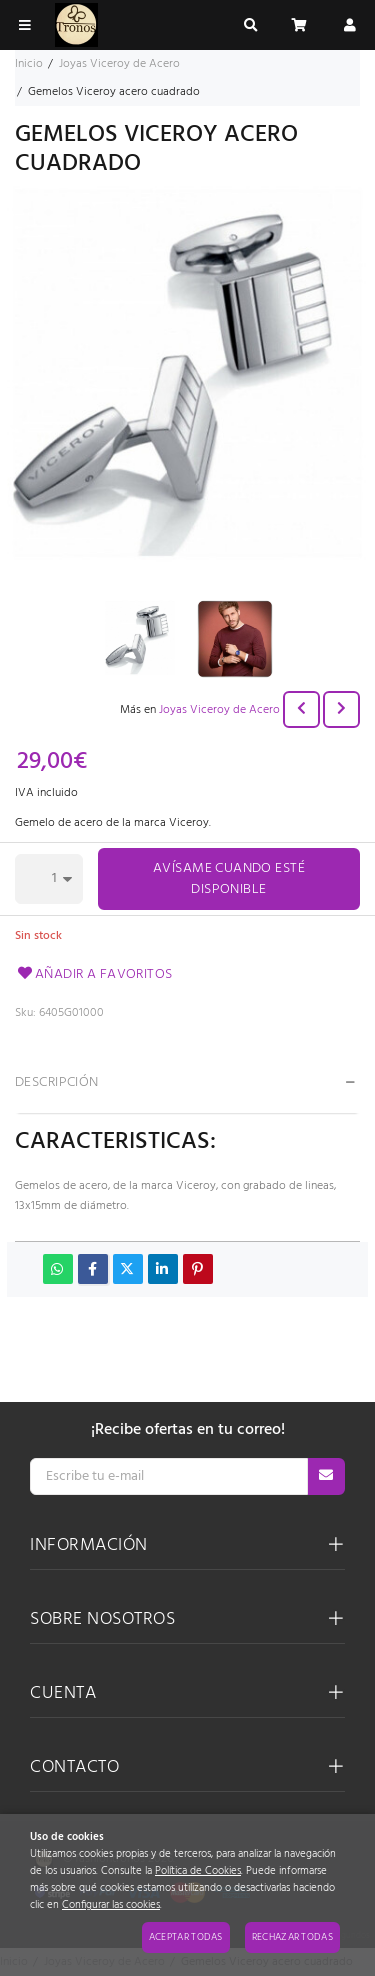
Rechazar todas (292, 1937)
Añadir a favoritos (94, 974)
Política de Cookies (198, 1871)
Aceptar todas (186, 1937)
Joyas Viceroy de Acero (219, 710)
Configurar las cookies (111, 1905)
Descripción (57, 1082)
